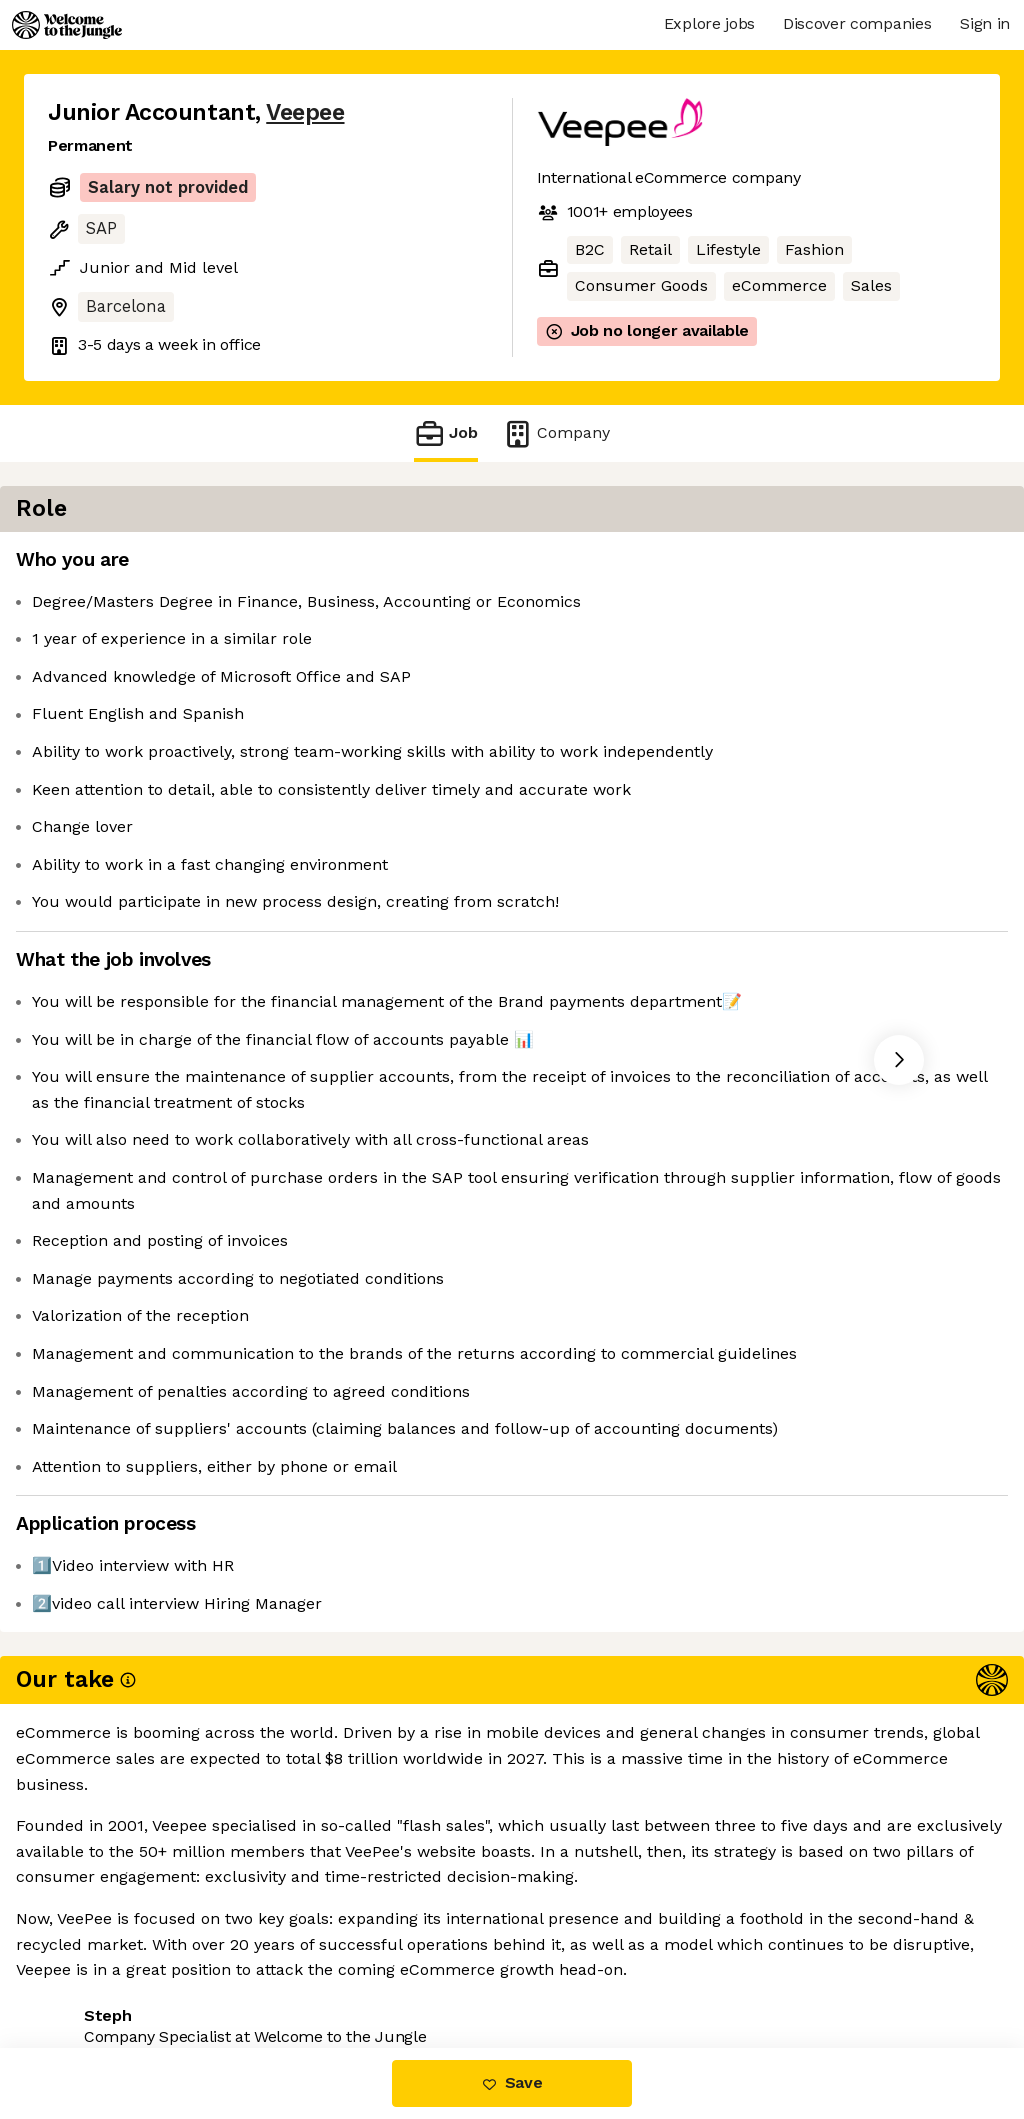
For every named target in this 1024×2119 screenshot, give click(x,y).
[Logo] (67, 25)
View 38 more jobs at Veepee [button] (299, 1963)
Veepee (305, 112)
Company (556, 433)
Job (446, 433)
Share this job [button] (103, 1963)
